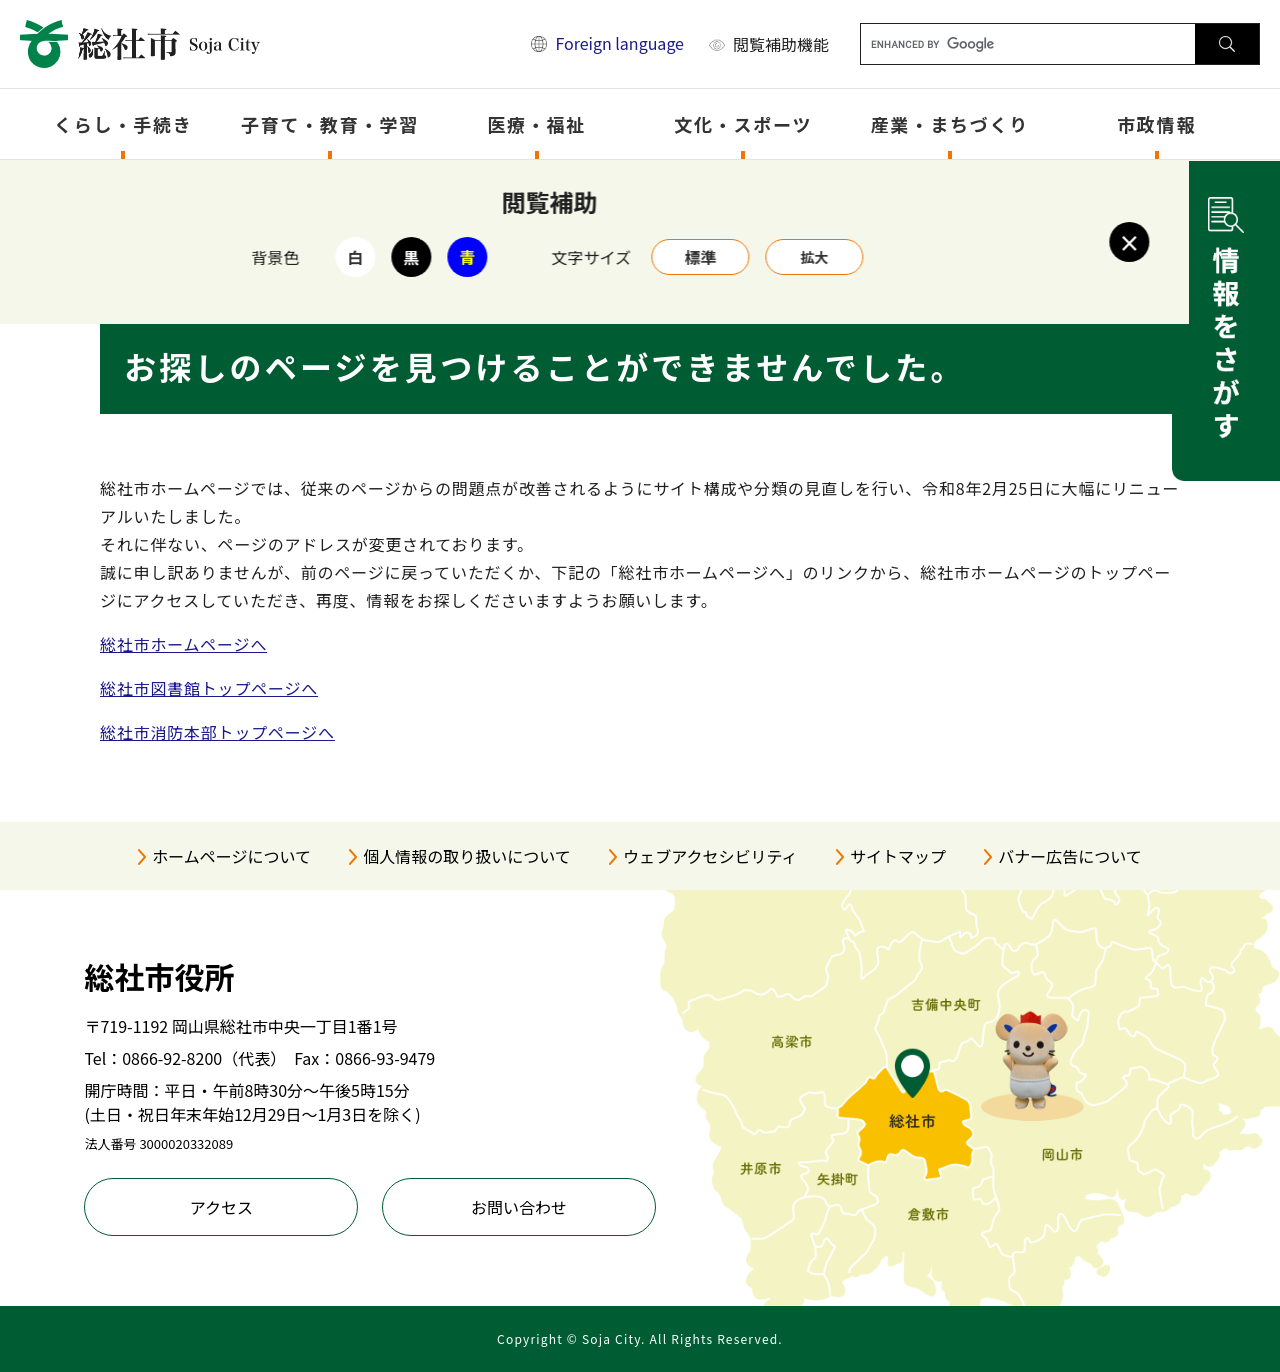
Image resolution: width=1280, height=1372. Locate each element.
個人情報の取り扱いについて (467, 856)
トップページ (204, 186)
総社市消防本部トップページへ (217, 732)
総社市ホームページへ (183, 644)
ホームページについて (231, 856)
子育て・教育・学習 (330, 124)
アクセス (221, 1207)
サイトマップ (898, 856)
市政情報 (1156, 124)
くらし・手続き (123, 124)
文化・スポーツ (743, 124)
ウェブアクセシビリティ (710, 856)
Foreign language (619, 43)
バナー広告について (1070, 856)
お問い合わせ (519, 1207)
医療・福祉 (536, 124)
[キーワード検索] (1028, 44)
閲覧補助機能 (781, 44)
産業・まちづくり (950, 124)
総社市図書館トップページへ (209, 688)
